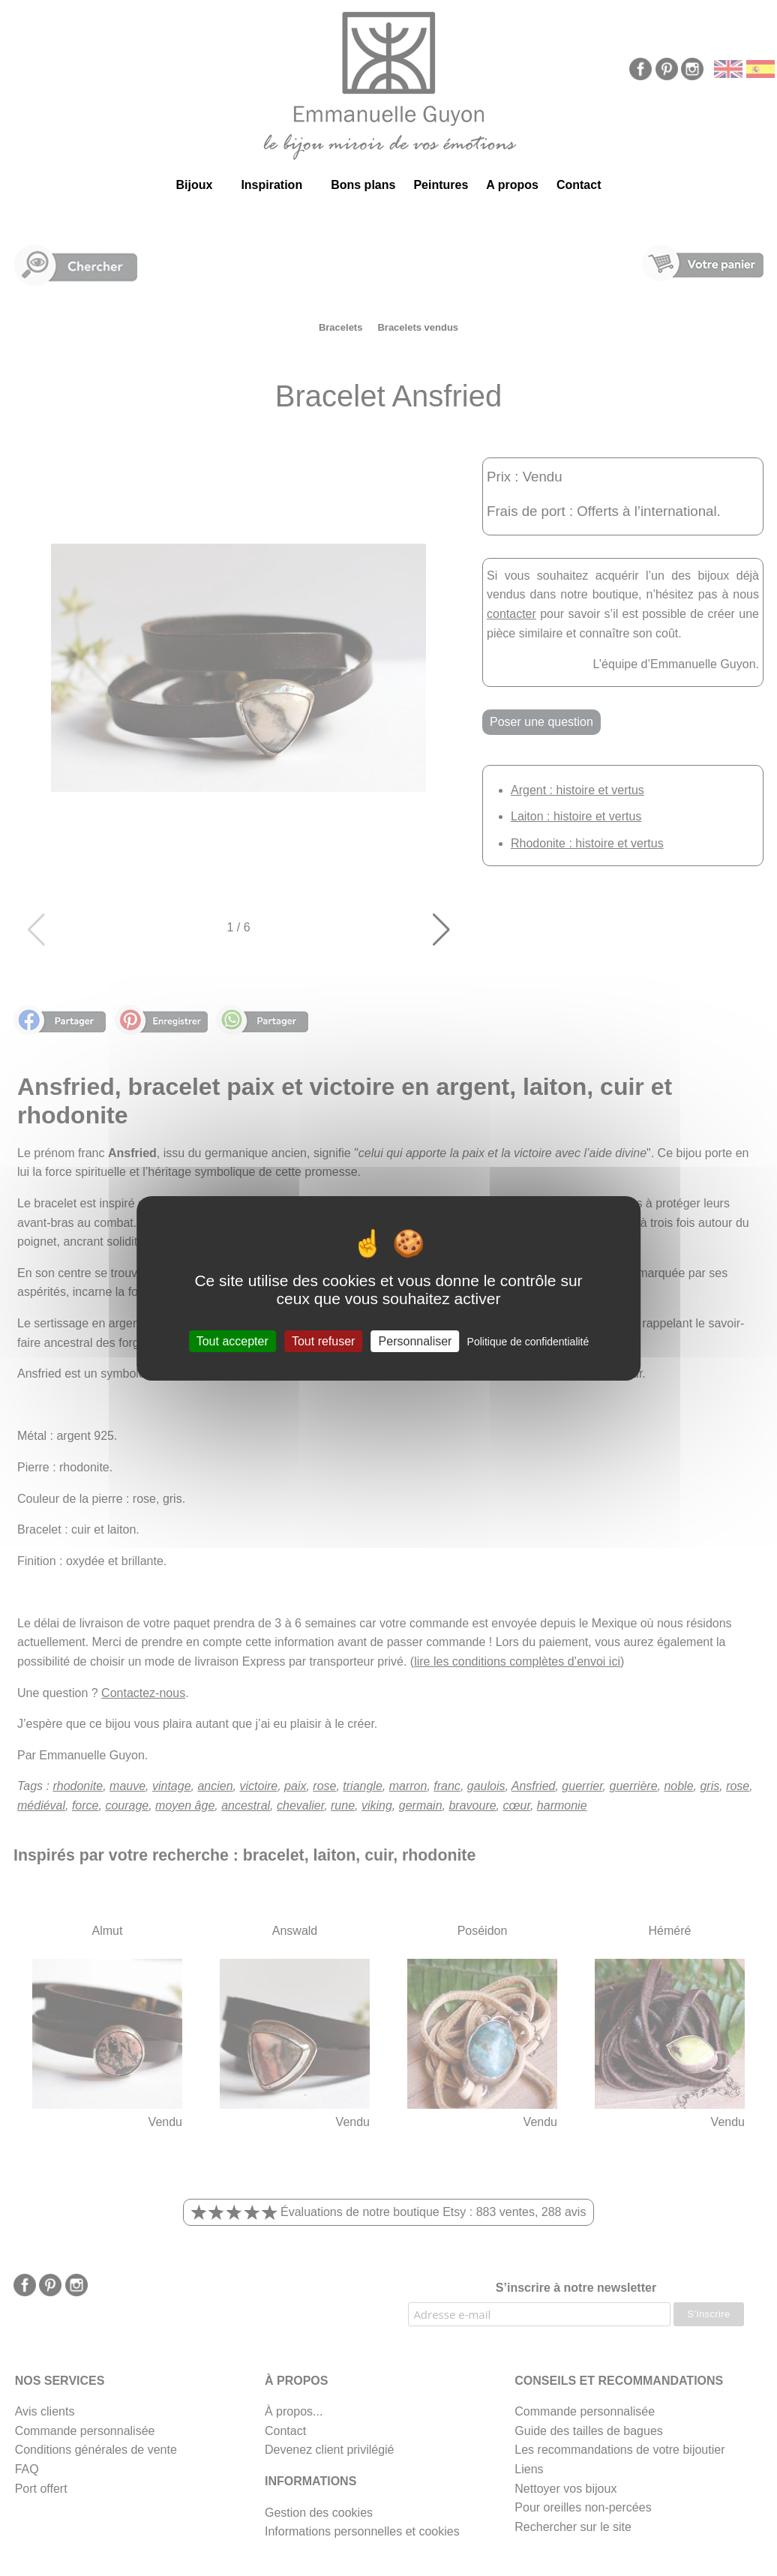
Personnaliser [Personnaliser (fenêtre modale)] (415, 1340)
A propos (512, 184)
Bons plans (363, 184)
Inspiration (271, 184)
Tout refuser (323, 1340)
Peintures (440, 184)
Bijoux (194, 184)
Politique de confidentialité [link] (528, 1341)
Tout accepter (232, 1340)
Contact (579, 184)
